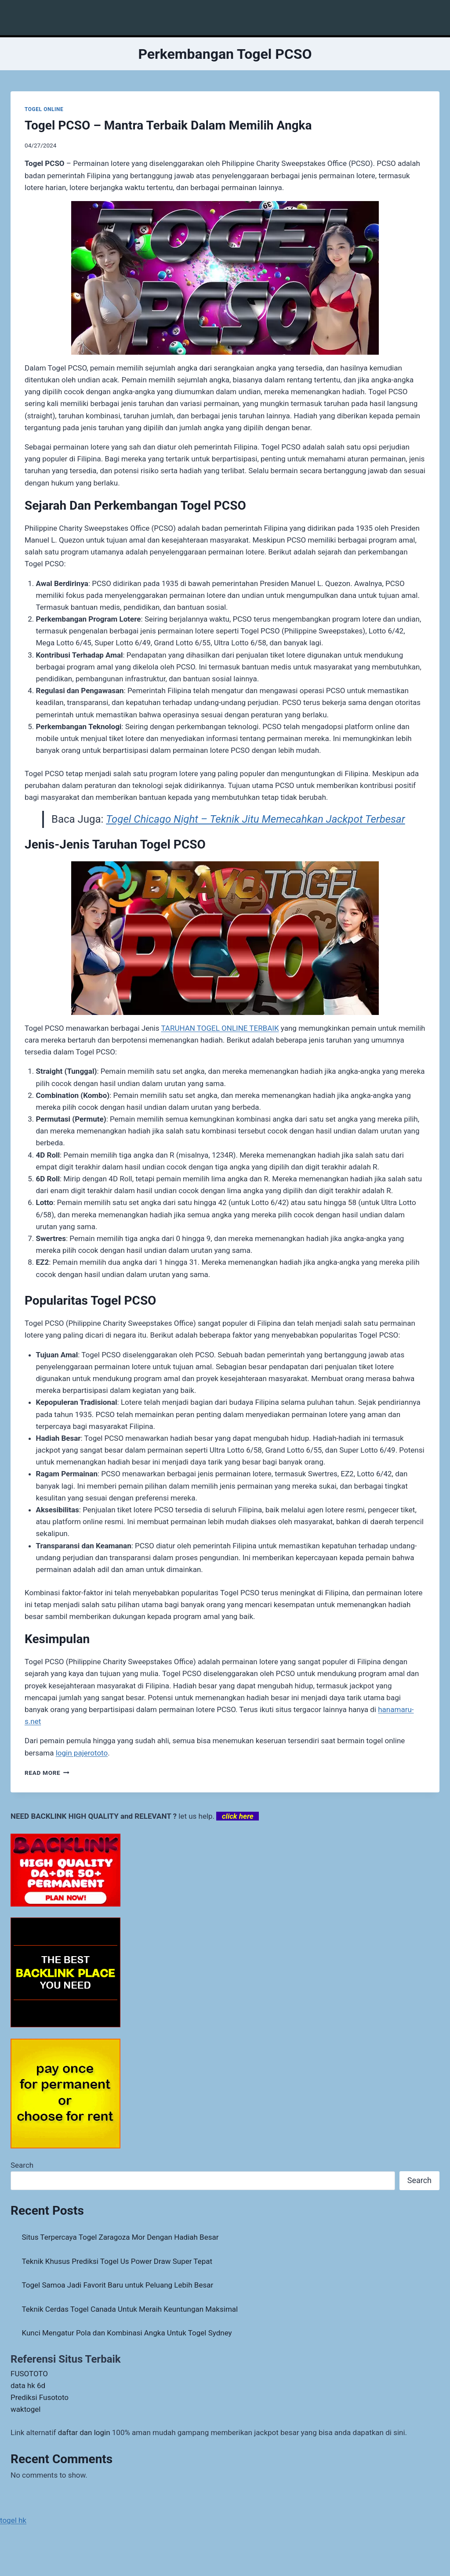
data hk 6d (28, 2385)
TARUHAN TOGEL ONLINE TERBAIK (220, 1028)
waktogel (25, 2409)
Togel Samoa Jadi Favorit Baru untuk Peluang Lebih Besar (118, 2285)
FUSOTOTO (29, 2373)
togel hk (13, 2520)
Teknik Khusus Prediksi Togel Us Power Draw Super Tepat (117, 2261)
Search (22, 2165)
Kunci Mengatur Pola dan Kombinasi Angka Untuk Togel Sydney (127, 2332)
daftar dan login (84, 2432)
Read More (47, 1772)
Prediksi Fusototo (40, 2397)
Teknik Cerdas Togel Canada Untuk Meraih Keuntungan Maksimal (130, 2309)
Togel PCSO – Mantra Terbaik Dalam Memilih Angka (168, 125)
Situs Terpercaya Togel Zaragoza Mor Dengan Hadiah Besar (120, 2237)
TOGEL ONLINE (44, 109)
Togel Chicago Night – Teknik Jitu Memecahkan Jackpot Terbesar (255, 819)
